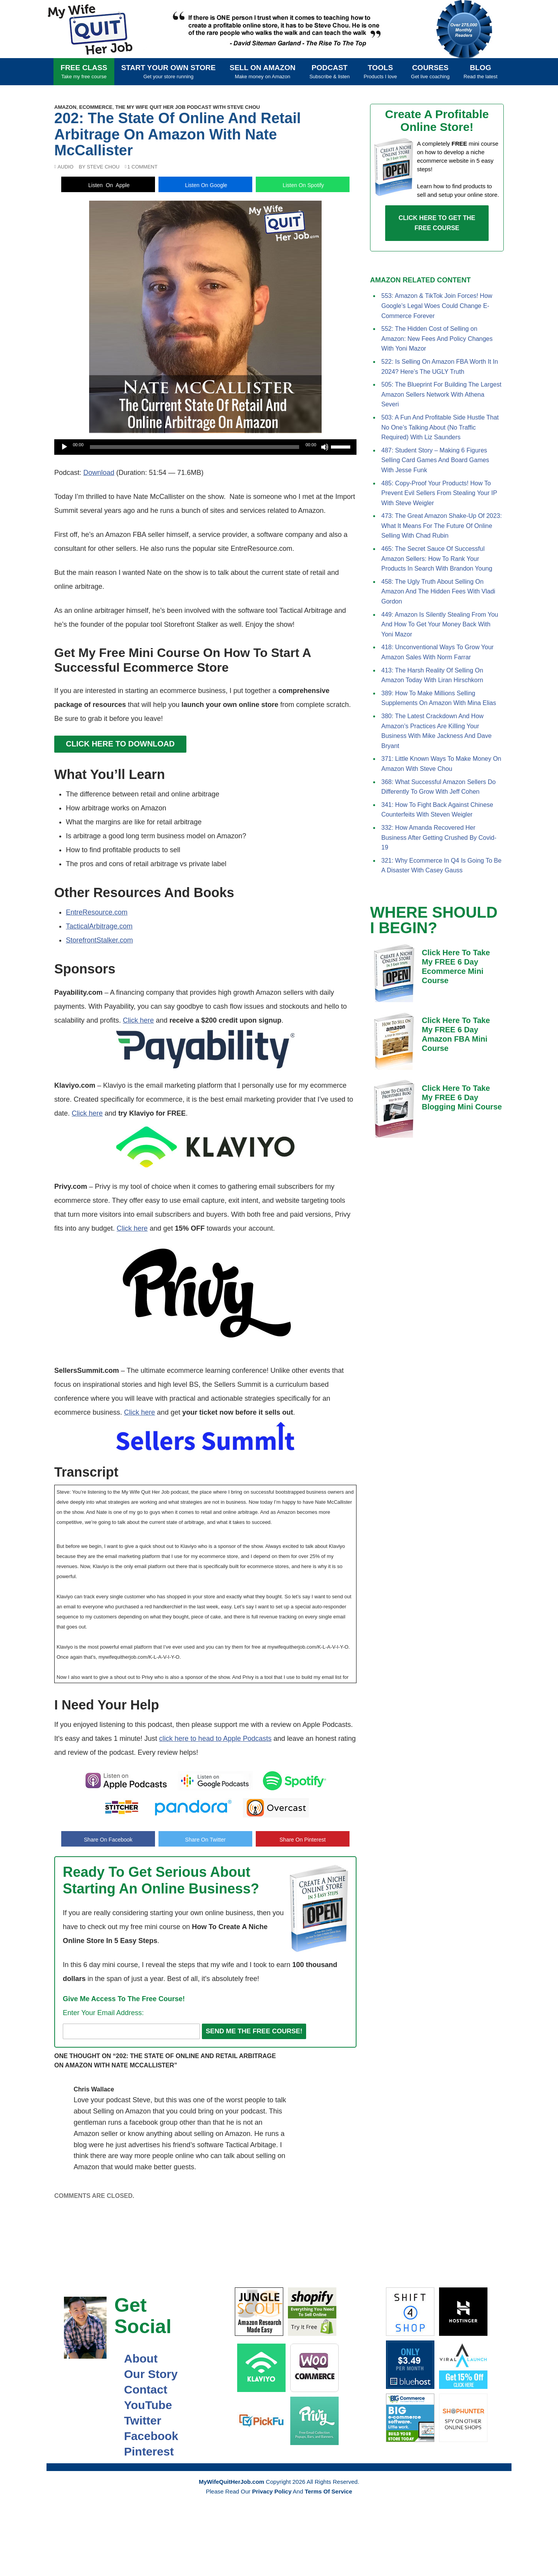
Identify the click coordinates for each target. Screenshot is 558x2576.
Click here (138, 1020)
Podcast (329, 71)
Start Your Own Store (168, 71)
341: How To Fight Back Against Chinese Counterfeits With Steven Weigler (437, 809)
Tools (380, 71)
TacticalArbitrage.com (99, 926)
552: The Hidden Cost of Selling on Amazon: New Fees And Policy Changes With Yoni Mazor (437, 338)
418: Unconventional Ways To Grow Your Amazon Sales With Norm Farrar (437, 652)
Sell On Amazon (263, 71)
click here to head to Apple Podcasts (215, 1738)
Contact (140, 2389)
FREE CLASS (83, 71)
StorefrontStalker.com (99, 940)
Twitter (137, 2420)
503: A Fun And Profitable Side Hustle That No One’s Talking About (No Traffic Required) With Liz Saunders (440, 427)
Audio (65, 167)
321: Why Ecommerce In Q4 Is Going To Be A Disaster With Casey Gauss (441, 865)
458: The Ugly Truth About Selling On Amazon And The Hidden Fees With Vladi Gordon (438, 591)
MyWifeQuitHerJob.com (96, 29)
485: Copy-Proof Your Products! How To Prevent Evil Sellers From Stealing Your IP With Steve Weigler (439, 493)
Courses (430, 71)
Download (98, 472)
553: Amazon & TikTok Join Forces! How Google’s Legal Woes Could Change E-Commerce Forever (436, 305)
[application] (205, 447)
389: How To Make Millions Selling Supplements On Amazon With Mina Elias (438, 698)
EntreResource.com (96, 912)
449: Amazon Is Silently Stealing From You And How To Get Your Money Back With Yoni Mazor (439, 624)
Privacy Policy (272, 2491)
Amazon (65, 107)
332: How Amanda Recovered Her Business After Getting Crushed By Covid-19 (438, 837)
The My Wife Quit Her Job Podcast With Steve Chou (187, 107)
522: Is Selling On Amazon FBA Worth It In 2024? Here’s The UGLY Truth (439, 366)
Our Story (145, 2374)
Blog (480, 71)
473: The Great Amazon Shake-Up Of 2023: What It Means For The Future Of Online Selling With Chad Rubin (441, 525)
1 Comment (142, 167)
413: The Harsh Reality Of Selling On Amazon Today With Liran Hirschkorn (432, 675)
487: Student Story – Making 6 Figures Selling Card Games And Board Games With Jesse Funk (435, 460)
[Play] (64, 447)
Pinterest (144, 2451)
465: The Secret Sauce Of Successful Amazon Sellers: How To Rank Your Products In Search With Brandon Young (436, 558)
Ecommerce (95, 107)
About (136, 2358)
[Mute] (325, 447)
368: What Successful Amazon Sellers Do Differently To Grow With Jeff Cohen (438, 787)
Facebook (146, 2436)
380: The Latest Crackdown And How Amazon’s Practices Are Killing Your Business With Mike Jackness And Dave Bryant (436, 731)
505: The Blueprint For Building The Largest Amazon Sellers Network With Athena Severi (441, 394)
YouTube (143, 2405)
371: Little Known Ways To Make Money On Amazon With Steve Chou (441, 763)
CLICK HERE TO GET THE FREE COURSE (437, 223)
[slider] (195, 447)
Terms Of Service (328, 2491)
